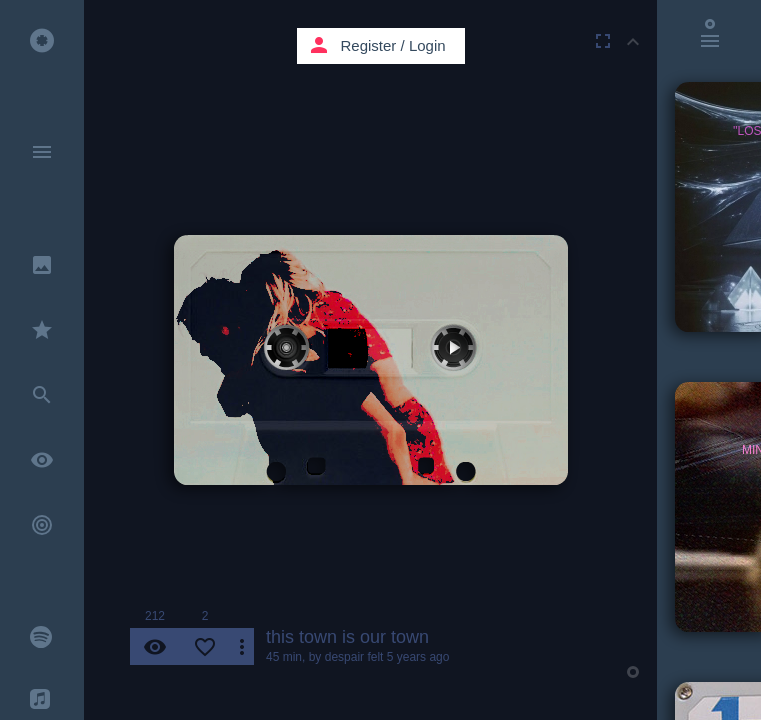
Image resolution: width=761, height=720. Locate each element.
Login (427, 45)
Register (369, 45)
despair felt (354, 657)
